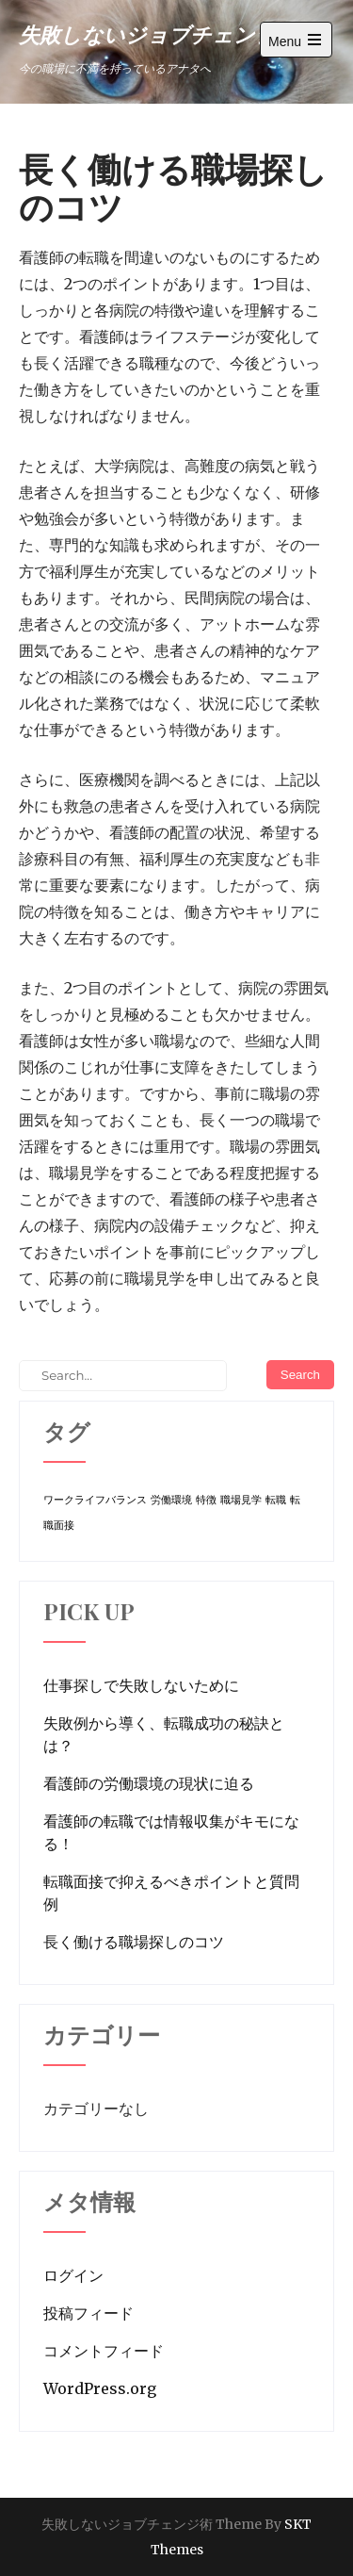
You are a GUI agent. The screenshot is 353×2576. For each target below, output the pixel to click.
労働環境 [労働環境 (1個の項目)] (171, 1500)
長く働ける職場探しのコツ (133, 1941)
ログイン (73, 2275)
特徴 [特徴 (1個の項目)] (206, 1500)
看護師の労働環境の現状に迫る (148, 1783)
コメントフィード (103, 2350)
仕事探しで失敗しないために (141, 1685)
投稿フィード (88, 2313)
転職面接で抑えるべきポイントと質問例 (171, 1892)
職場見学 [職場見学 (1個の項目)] (241, 1500)
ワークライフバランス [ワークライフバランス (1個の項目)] (95, 1500)
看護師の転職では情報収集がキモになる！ (171, 1832)
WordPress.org (99, 2388)
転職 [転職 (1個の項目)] (275, 1500)
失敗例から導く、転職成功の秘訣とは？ (163, 1734)
